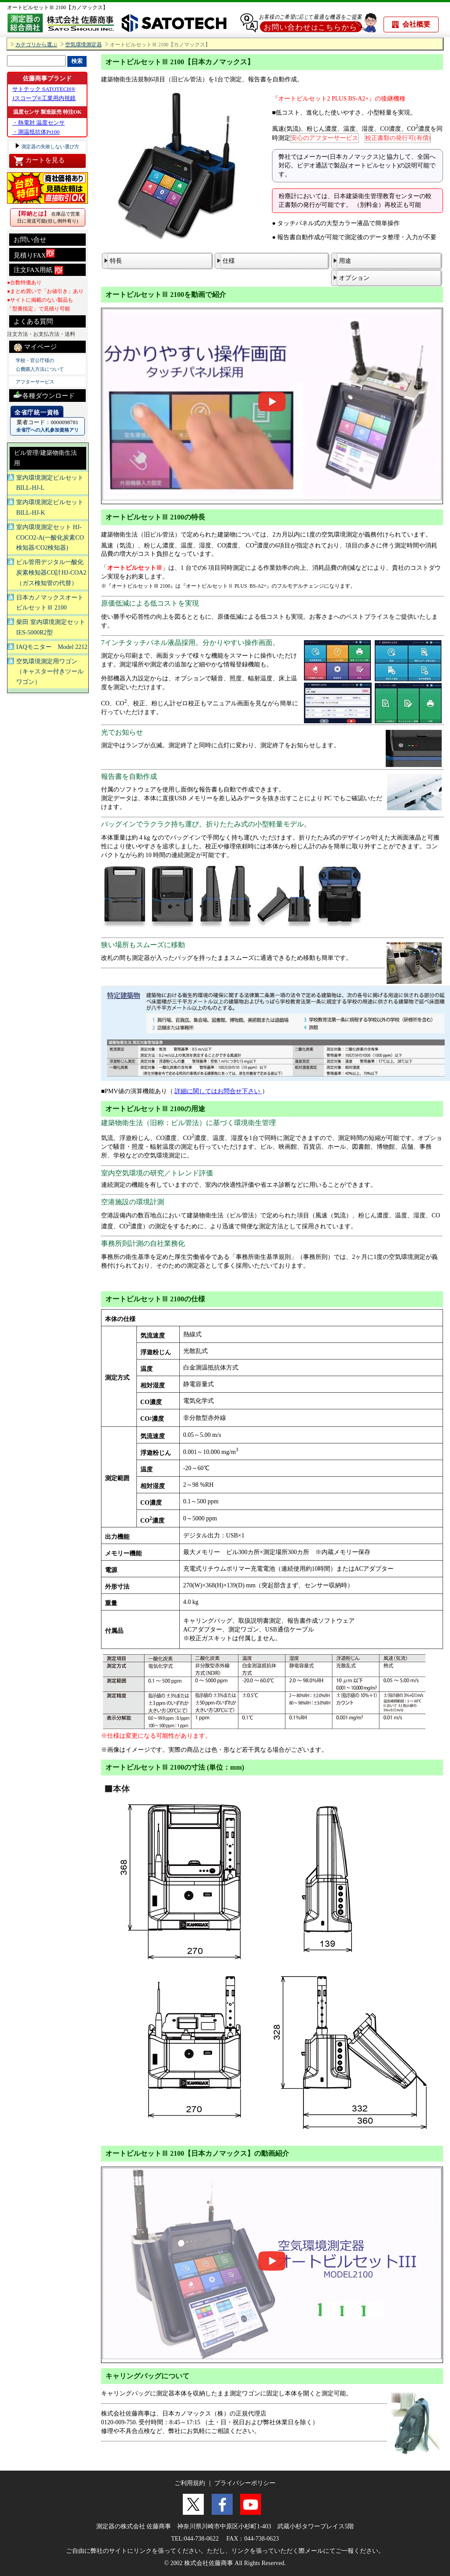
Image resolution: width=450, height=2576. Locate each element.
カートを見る (39, 161)
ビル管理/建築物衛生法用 (45, 458)
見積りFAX (34, 254)
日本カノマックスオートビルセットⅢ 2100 (50, 602)
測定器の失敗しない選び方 (49, 146)
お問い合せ (30, 239)
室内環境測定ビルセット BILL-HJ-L (50, 482)
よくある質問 (33, 321)
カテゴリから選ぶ (36, 45)
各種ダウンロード (44, 394)
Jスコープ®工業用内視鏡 (44, 98)
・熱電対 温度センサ (38, 122)
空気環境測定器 (83, 45)
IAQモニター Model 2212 (51, 647)
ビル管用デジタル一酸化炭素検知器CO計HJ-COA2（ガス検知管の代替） (51, 572)
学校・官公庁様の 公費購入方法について (40, 365)
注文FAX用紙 (38, 270)
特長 (116, 261)
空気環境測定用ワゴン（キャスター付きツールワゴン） (50, 672)
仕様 (229, 261)
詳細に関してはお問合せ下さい (218, 1091)
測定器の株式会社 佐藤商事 (133, 2526)
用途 (345, 261)
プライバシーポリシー (245, 2483)
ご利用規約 (189, 2483)
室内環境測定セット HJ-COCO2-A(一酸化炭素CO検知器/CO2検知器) (50, 537)
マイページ (35, 347)
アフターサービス (35, 381)
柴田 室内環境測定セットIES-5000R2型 (50, 627)
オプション (354, 278)
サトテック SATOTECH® (43, 89)
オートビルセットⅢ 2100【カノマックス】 (57, 7)
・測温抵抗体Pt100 (35, 132)
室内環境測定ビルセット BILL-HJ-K (50, 507)
